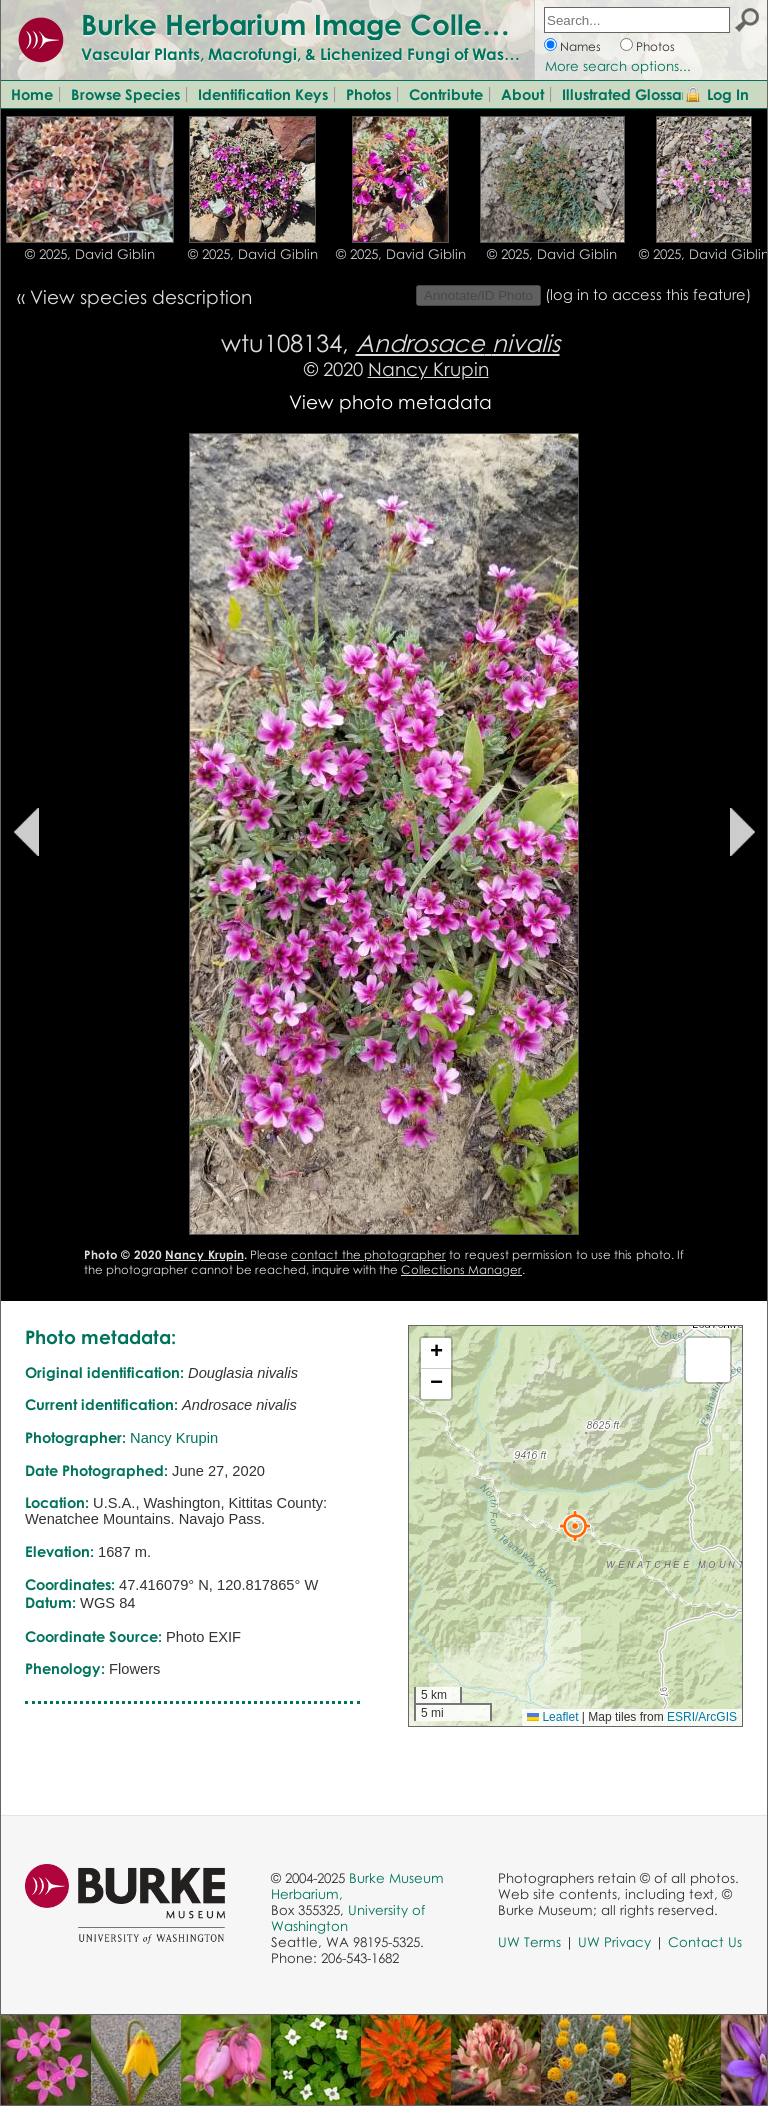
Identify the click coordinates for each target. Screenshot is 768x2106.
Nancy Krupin (428, 368)
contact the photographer (368, 1254)
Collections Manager (461, 1269)
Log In (728, 94)
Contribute (446, 94)
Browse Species (125, 94)
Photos (655, 46)
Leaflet (552, 1717)
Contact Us (705, 1942)
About (522, 94)
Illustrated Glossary (629, 94)
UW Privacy (614, 1942)
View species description (141, 296)
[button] (575, 1526)
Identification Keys (263, 94)
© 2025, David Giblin (90, 254)
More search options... (618, 66)
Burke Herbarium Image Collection (315, 24)
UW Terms (529, 1942)
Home (32, 94)
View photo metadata (390, 401)
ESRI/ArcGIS (702, 1717)
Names (580, 46)
